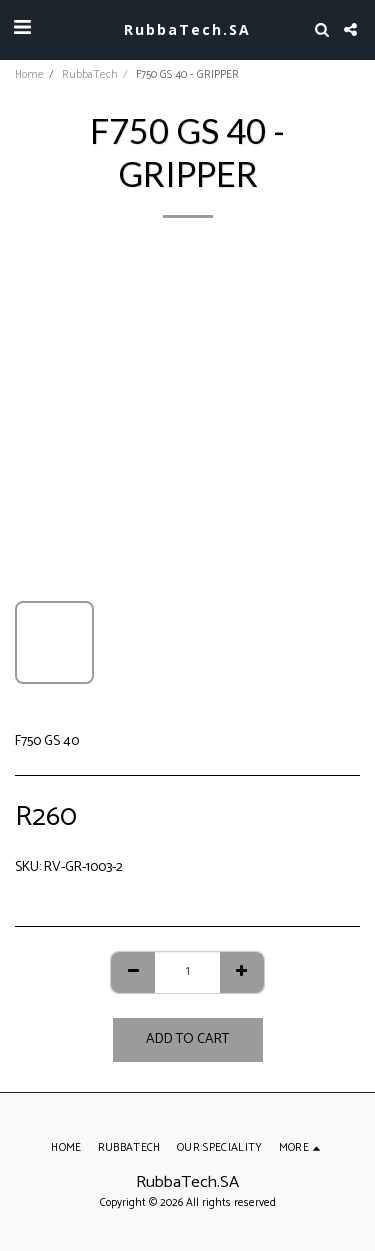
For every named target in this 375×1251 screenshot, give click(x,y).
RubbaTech (90, 75)
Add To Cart (187, 1039)
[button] (22, 28)
